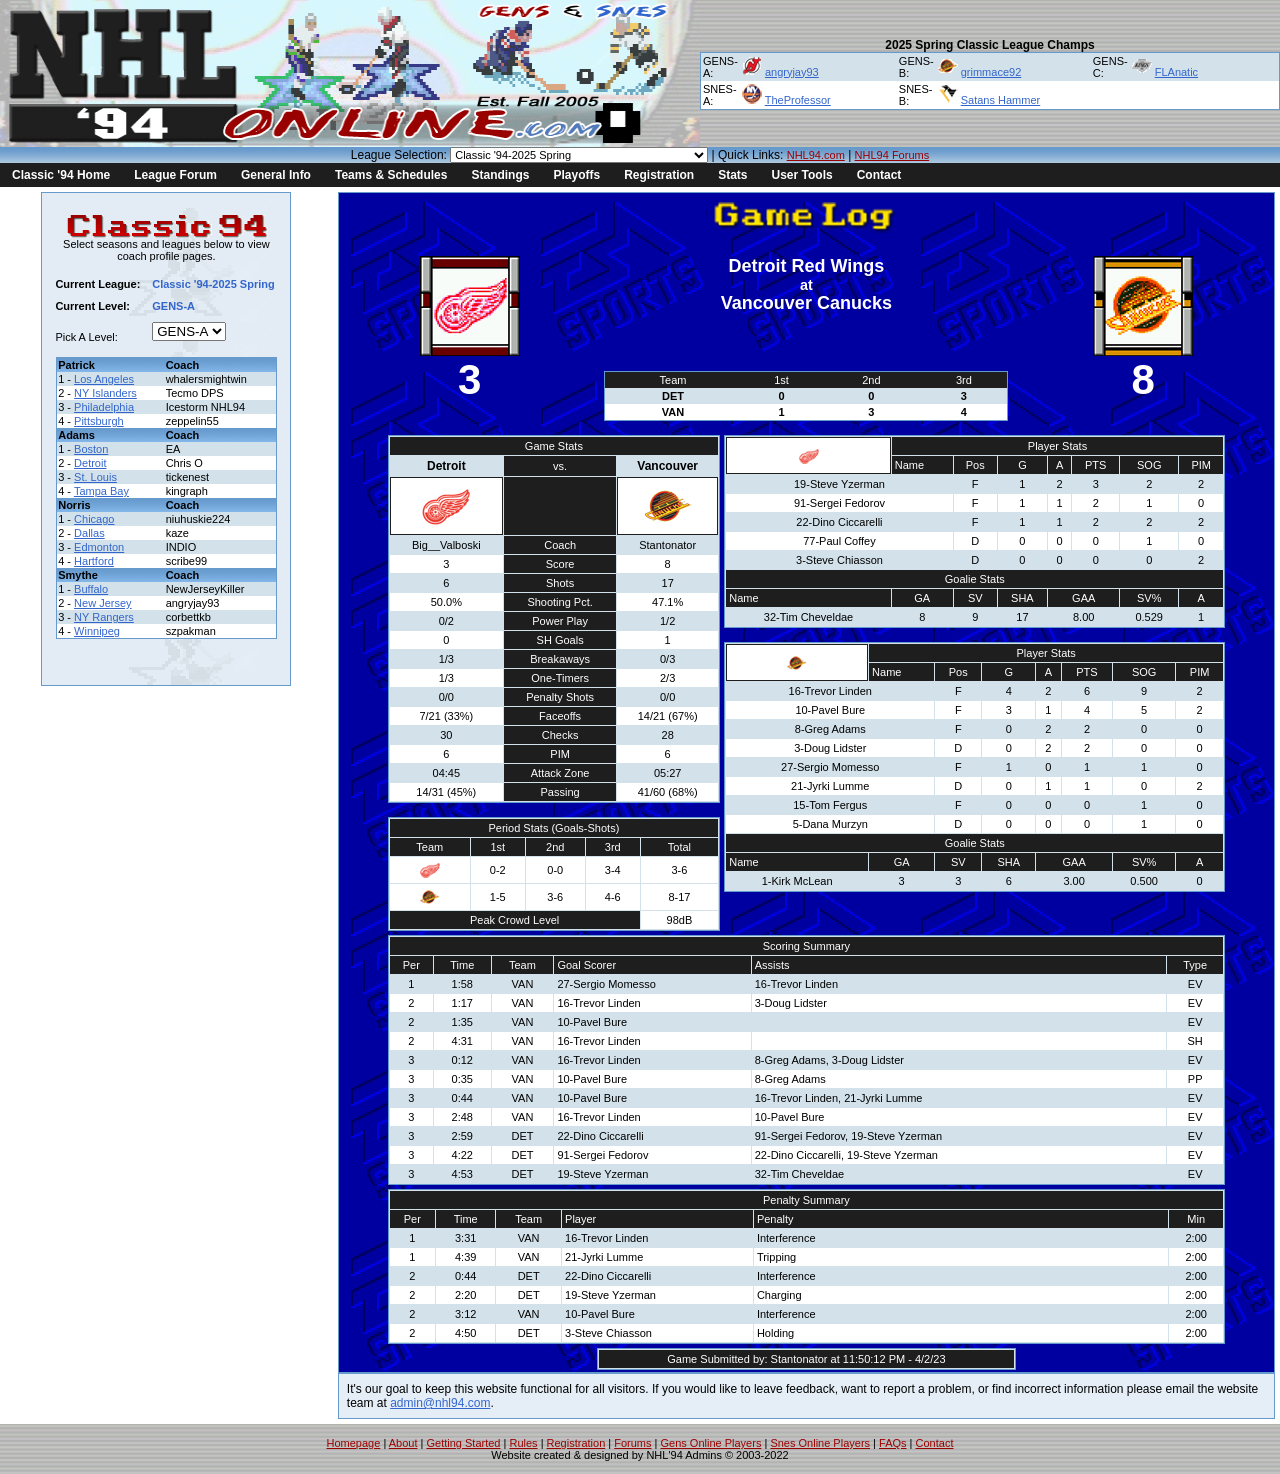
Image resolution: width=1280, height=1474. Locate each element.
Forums (632, 1443)
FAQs (893, 1443)
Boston (91, 449)
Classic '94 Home (61, 175)
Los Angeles (104, 379)
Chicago (94, 519)
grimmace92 (991, 72)
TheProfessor (798, 100)
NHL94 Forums (892, 155)
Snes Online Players (820, 1443)
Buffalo (91, 589)
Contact (879, 175)
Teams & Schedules (391, 175)
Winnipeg (97, 631)
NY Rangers (104, 617)
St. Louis (95, 477)
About (403, 1443)
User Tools (802, 175)
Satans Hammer (1000, 100)
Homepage (354, 1443)
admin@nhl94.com (440, 1403)
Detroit (90, 463)
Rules (523, 1443)
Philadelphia (104, 407)
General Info (276, 175)
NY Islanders (105, 393)
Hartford (94, 561)
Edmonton (99, 547)
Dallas (89, 533)
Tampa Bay (101, 491)
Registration (659, 175)
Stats (732, 175)
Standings (500, 175)
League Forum (175, 175)
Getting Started (463, 1443)
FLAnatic (1176, 72)
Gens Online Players (711, 1443)
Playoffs (576, 175)
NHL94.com (816, 155)
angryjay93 (792, 72)
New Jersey (102, 603)
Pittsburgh (99, 421)
